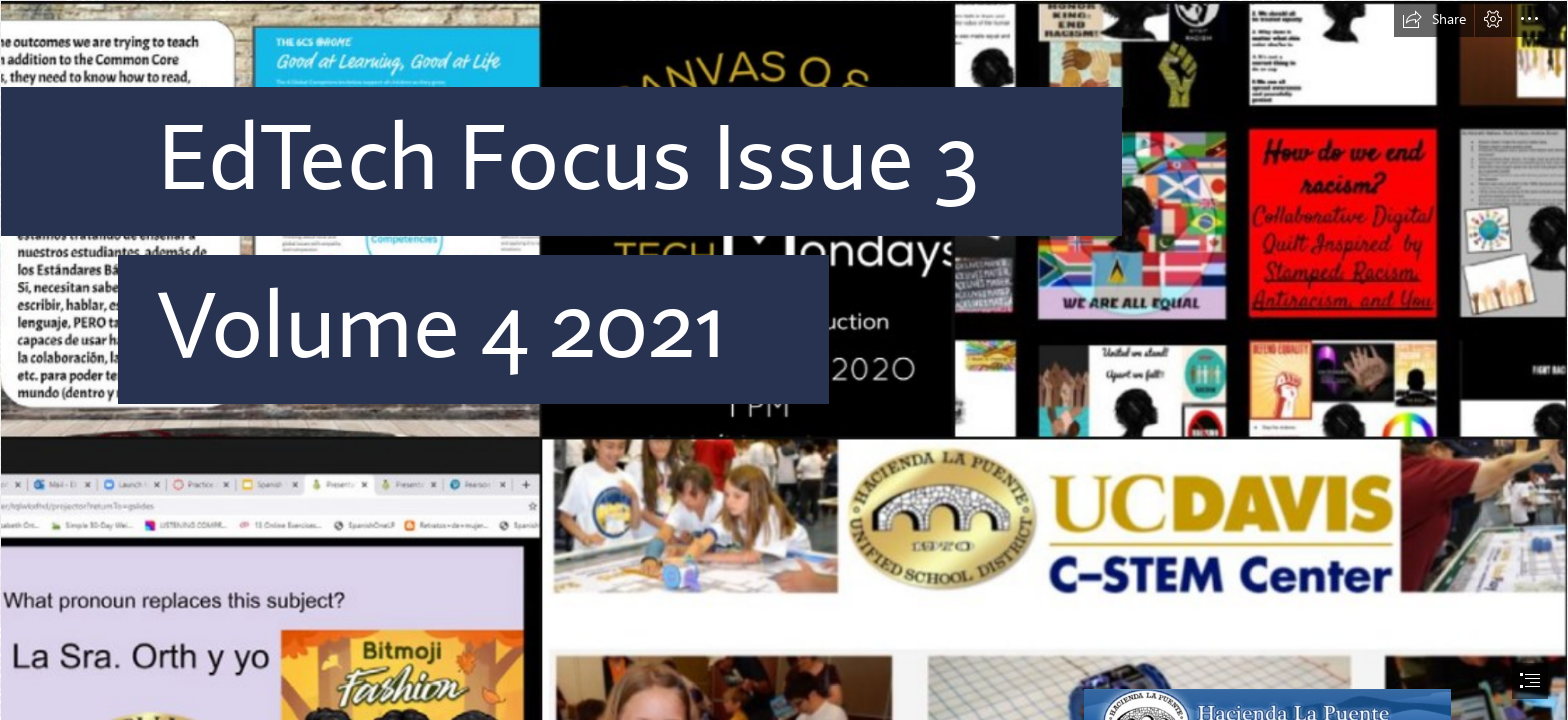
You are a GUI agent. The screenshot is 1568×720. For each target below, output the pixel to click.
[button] (1434, 19)
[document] (784, 360)
